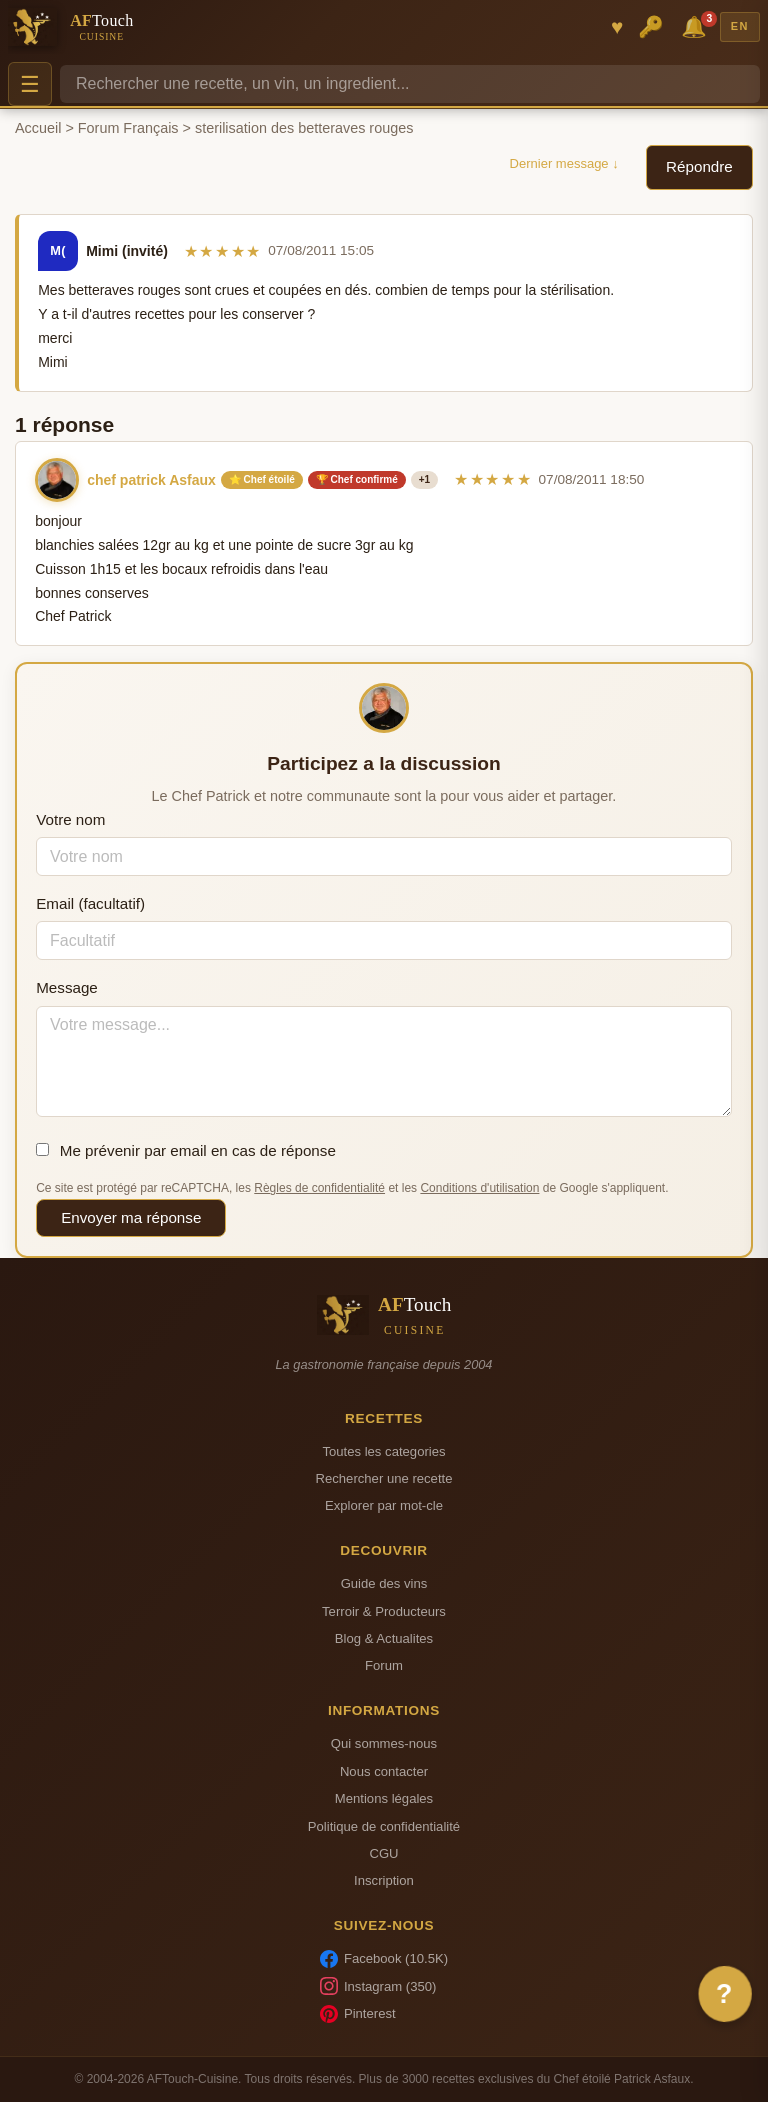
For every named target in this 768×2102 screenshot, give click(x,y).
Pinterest (358, 2014)
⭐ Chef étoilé (262, 479)
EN (740, 26)
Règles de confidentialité (319, 1188)
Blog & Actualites (384, 1638)
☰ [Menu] (30, 84)
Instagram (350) (378, 1986)
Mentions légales (384, 1798)
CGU (383, 1853)
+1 (424, 479)
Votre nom (70, 819)
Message (67, 987)
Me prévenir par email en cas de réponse (186, 1150)
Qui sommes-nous (384, 1743)
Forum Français (128, 128)
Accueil (38, 128)
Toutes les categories (383, 1451)
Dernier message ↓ (564, 163)
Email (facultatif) (90, 903)
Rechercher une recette (383, 1478)
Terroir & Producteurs (384, 1611)
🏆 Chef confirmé (357, 479)
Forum (384, 1665)
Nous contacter (384, 1771)
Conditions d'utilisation (479, 1188)
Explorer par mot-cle (384, 1505)
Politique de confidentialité (384, 1826)
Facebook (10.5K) (384, 1959)
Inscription (384, 1880)
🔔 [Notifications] (697, 25)
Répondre (699, 166)
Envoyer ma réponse (131, 1217)
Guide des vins (384, 1583)
